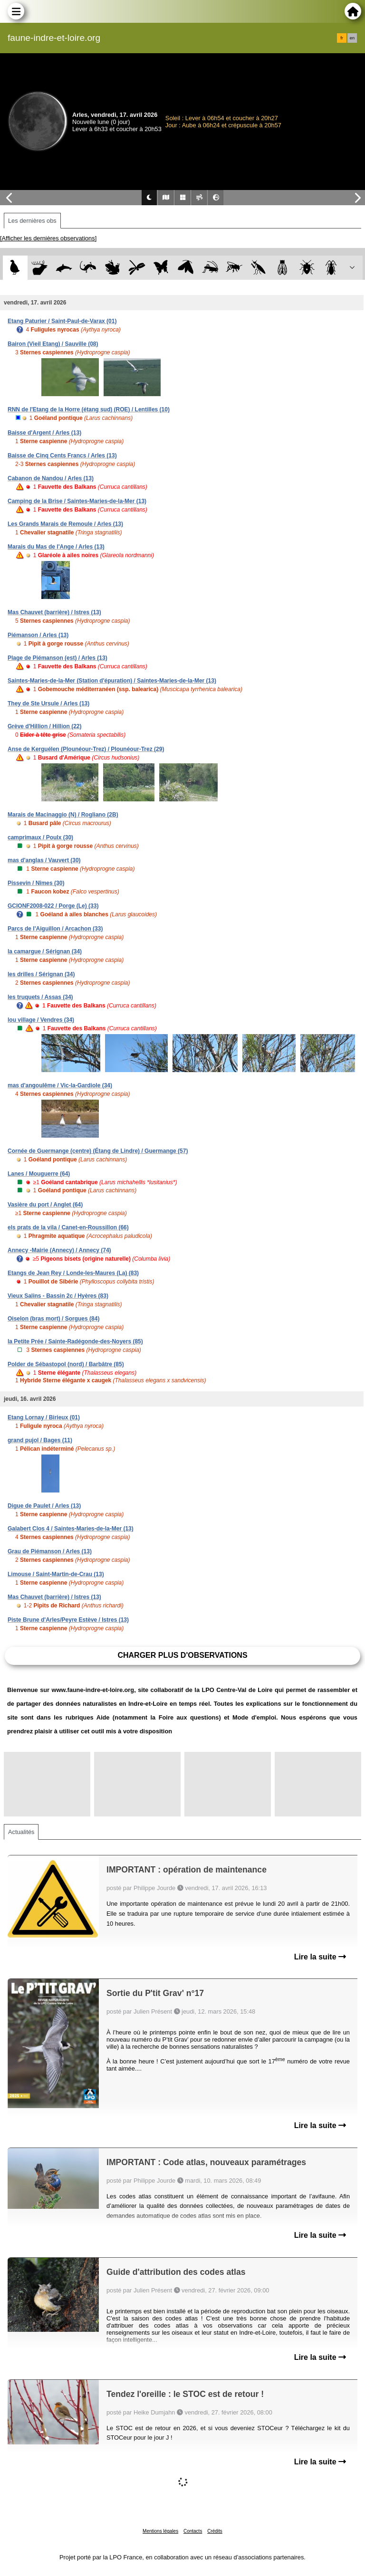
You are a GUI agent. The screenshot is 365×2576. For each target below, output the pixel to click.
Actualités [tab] (21, 1831)
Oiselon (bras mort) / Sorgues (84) (53, 1318)
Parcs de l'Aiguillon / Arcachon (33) (55, 928)
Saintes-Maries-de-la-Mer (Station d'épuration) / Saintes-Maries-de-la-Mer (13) (112, 680)
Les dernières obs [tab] (32, 220)
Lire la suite (320, 1957)
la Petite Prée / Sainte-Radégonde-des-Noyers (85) (75, 1341)
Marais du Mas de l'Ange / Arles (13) (56, 546)
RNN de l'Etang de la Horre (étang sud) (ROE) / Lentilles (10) (89, 409)
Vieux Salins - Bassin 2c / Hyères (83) (58, 1296)
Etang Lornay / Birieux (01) (44, 1417)
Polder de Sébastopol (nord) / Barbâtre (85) (66, 1364)
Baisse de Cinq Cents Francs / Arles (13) (62, 455)
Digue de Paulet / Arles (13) (44, 1505)
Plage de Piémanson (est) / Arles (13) (57, 658)
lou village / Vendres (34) (41, 1020)
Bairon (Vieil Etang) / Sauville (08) (53, 344)
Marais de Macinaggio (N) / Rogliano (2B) (63, 814)
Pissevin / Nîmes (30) (36, 883)
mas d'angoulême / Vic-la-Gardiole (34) (60, 1085)
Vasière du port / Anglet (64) (45, 1204)
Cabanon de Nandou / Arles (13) (51, 478)
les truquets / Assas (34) (40, 997)
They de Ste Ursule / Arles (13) (48, 703)
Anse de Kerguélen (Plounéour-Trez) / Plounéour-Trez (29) (86, 749)
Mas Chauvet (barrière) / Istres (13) (54, 612)
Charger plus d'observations (182, 1655)
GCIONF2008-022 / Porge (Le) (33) (53, 906)
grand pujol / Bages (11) (40, 1440)
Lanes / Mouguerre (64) (39, 1173)
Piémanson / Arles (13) (38, 635)
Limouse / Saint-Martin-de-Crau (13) (56, 1574)
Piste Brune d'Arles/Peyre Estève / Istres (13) (68, 1619)
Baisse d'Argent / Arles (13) (44, 432)
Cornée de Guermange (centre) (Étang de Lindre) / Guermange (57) (98, 1151)
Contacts (192, 2531)
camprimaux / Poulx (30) (40, 837)
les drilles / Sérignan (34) (41, 974)
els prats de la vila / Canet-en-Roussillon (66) (68, 1227)
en (352, 38)
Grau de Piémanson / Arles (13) (50, 1551)
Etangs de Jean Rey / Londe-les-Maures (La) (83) (73, 1273)
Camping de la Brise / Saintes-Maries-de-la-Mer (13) (77, 501)
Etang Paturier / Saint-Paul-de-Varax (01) (62, 321)
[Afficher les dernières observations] (48, 238)
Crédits (214, 2531)
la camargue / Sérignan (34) (45, 951)
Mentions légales (160, 2531)
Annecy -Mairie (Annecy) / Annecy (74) (59, 1250)
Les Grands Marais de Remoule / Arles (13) (65, 524)
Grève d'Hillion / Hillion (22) (45, 726)
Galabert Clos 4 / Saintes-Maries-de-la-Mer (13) (71, 1528)
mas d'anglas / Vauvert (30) (44, 860)
